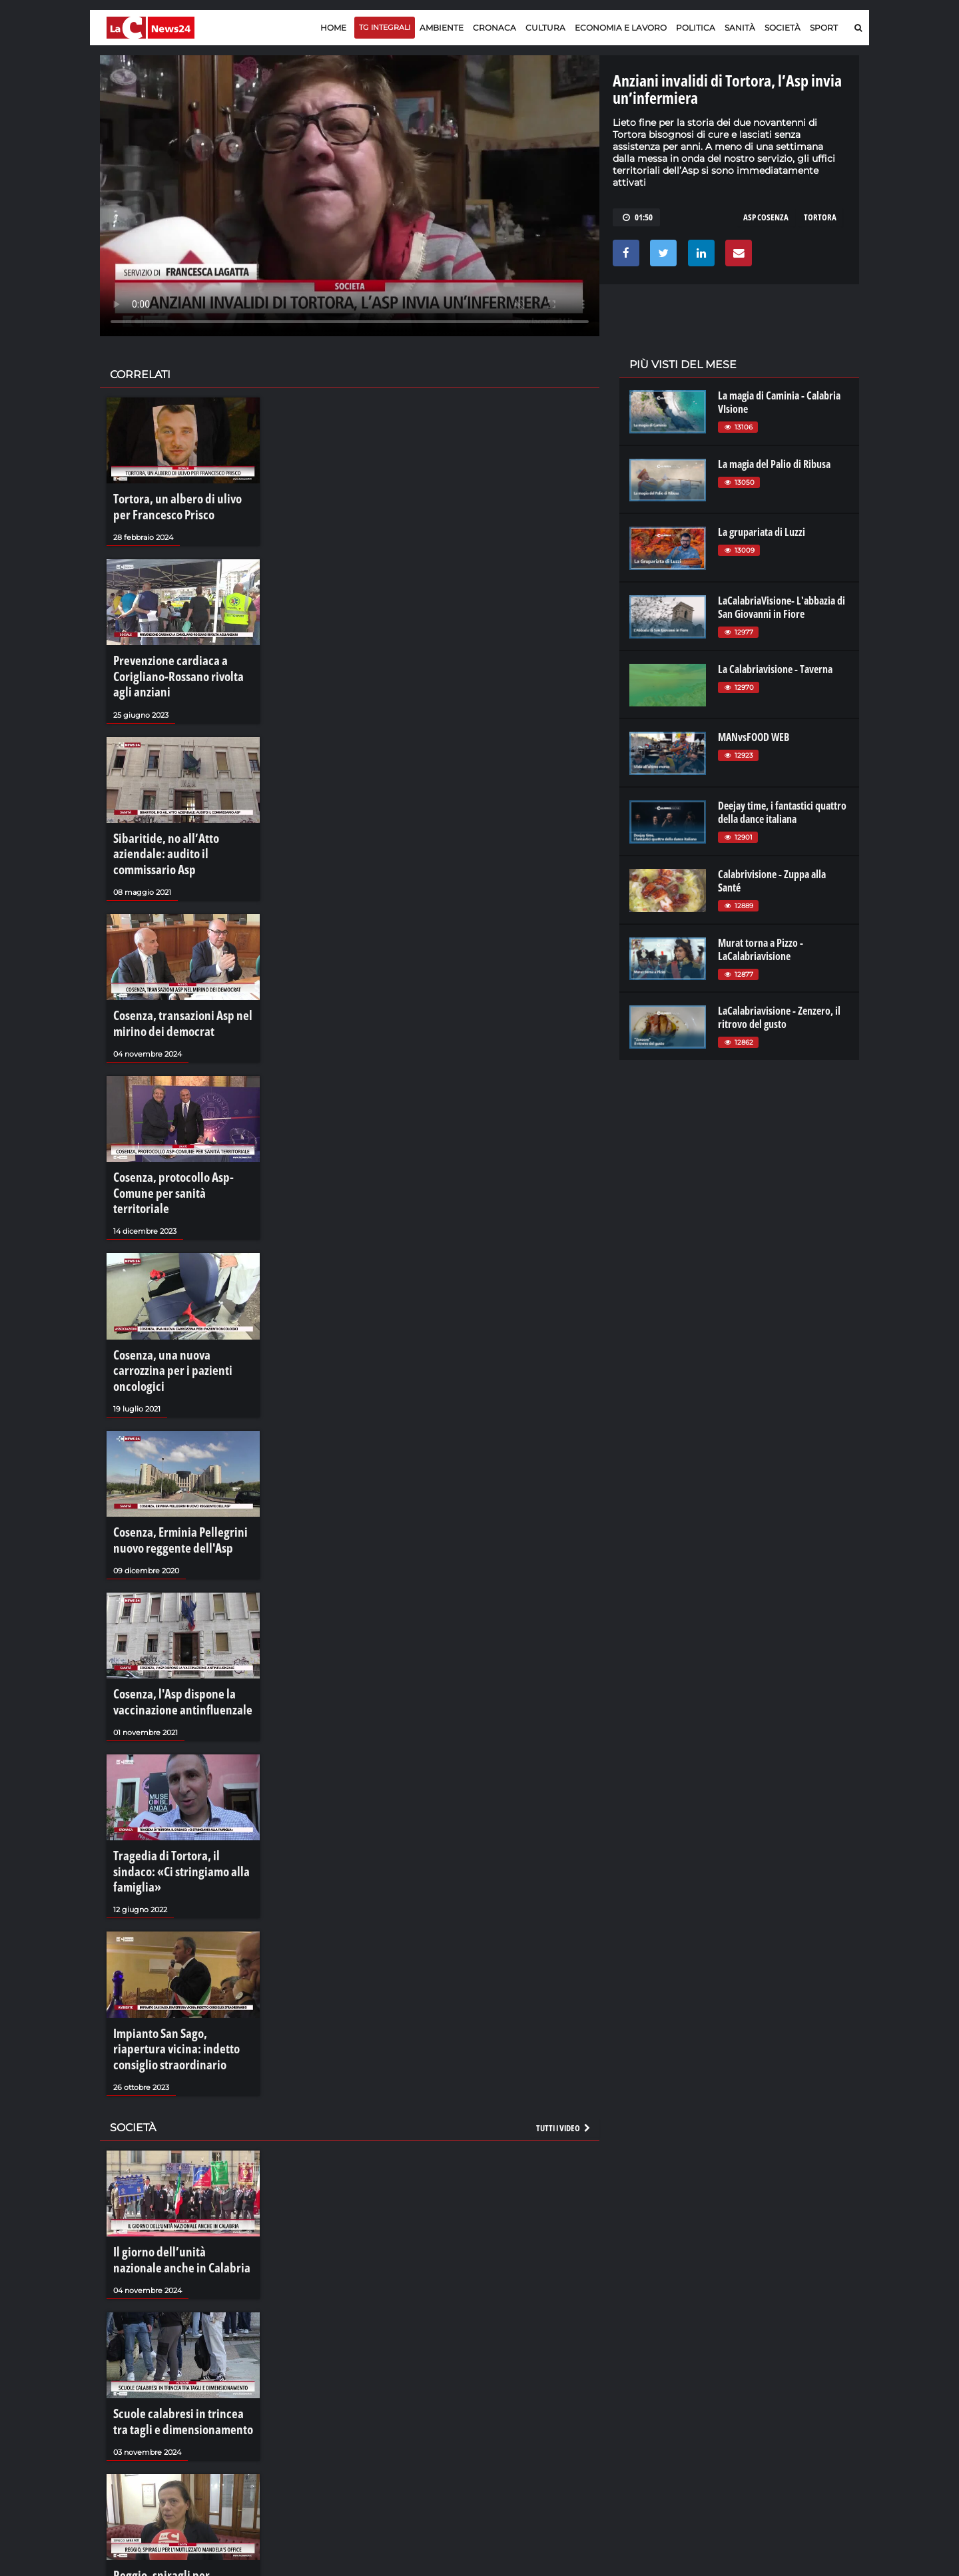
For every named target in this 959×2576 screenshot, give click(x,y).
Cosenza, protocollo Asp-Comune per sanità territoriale (180, 1131)
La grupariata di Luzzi (761, 532)
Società (782, 28)
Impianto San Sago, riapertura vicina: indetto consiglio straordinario (174, 1905)
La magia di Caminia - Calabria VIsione (779, 402)
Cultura (545, 28)
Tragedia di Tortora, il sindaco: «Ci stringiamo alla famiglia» (183, 1744)
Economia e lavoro (621, 28)
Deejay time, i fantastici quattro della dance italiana (782, 812)
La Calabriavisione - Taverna (775, 669)
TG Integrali (384, 27)
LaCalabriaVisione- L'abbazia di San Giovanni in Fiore (781, 607)
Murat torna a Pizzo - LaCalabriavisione (760, 949)
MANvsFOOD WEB (753, 737)
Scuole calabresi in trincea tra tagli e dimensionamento (183, 2259)
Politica (695, 28)
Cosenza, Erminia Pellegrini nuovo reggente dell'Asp (182, 1438)
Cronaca (494, 28)
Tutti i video (564, 1977)
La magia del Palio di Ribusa (774, 464)
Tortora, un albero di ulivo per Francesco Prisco (175, 504)
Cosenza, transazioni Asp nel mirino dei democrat (170, 977)
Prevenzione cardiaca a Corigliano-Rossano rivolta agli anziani (176, 664)
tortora (820, 217)
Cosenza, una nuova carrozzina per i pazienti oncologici (175, 1284)
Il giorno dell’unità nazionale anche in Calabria (171, 2106)
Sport (824, 28)
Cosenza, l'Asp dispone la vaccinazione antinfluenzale (169, 1591)
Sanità (740, 28)
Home (333, 28)
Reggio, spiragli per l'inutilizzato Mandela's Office (179, 2413)
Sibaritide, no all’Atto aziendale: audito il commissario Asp (178, 824)
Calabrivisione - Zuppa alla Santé (772, 881)
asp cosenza (766, 217)
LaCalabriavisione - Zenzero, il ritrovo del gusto (779, 1017)
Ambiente (442, 28)
